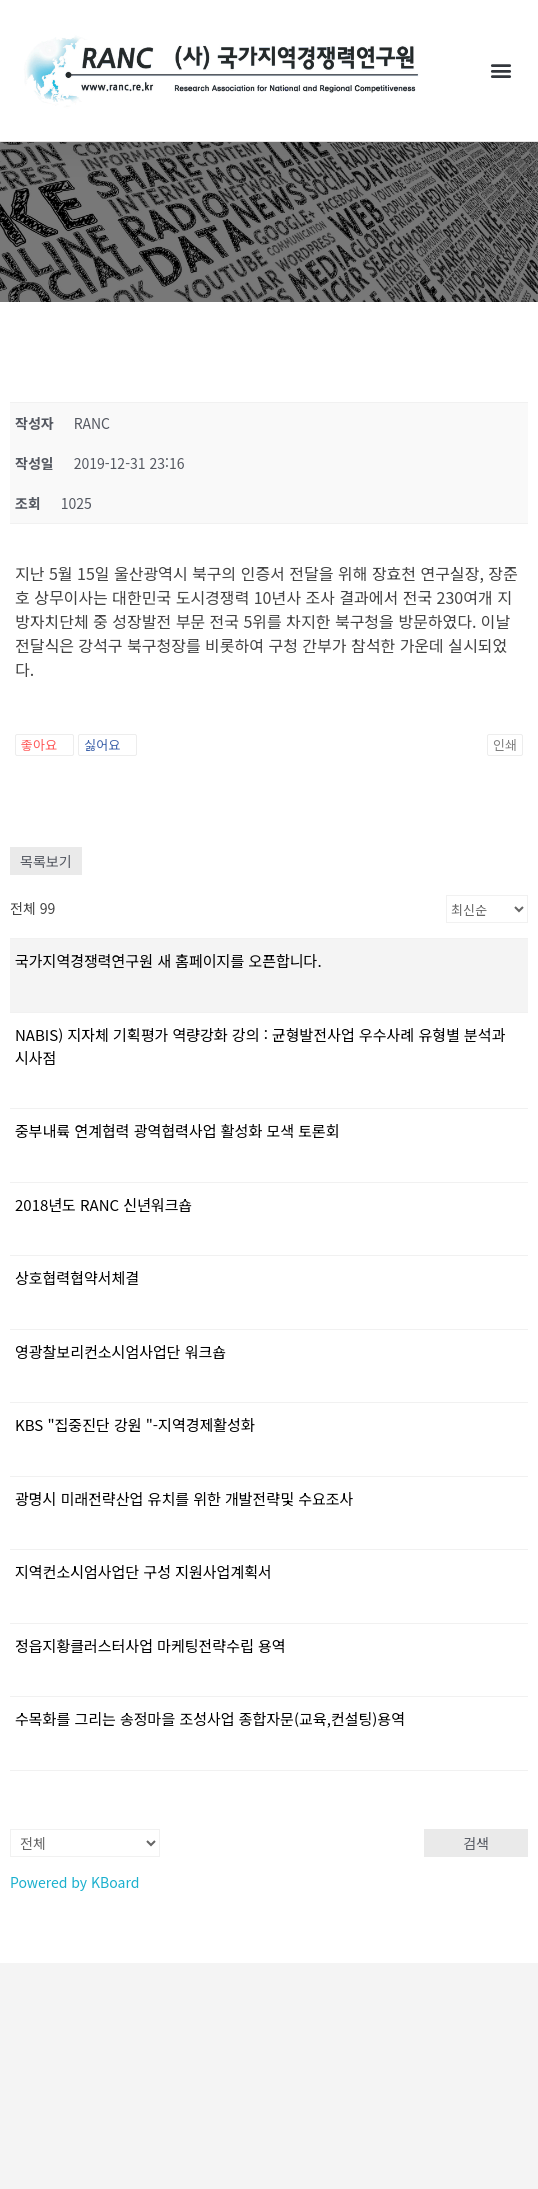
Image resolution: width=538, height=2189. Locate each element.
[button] (501, 70)
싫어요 (107, 744)
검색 (476, 1843)
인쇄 (505, 744)
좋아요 (44, 744)
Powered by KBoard (74, 1882)
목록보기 (46, 861)
